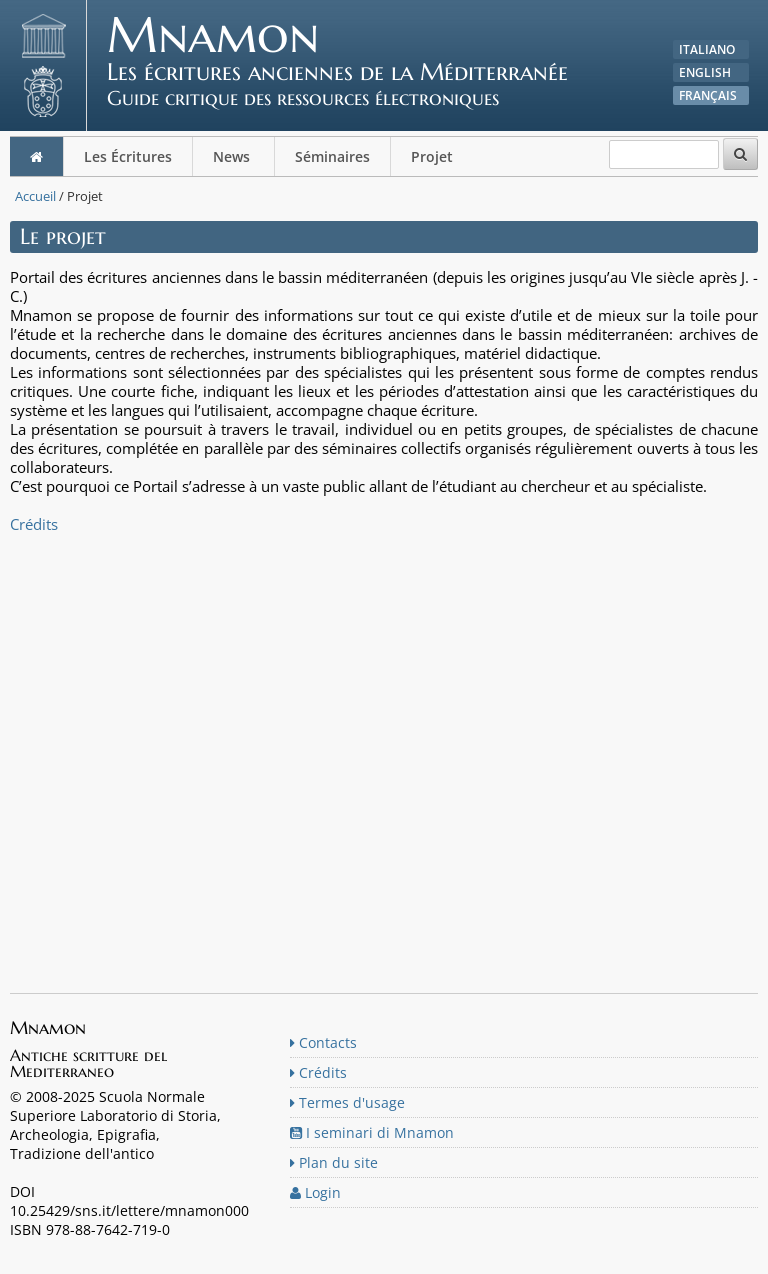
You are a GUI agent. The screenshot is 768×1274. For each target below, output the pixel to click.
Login (315, 1192)
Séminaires (332, 156)
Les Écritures (128, 156)
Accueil (35, 196)
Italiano (707, 49)
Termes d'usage (347, 1102)
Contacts (323, 1042)
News (233, 156)
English (705, 72)
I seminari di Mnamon (372, 1132)
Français (708, 95)
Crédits (34, 524)
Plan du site (334, 1162)
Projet (434, 156)
